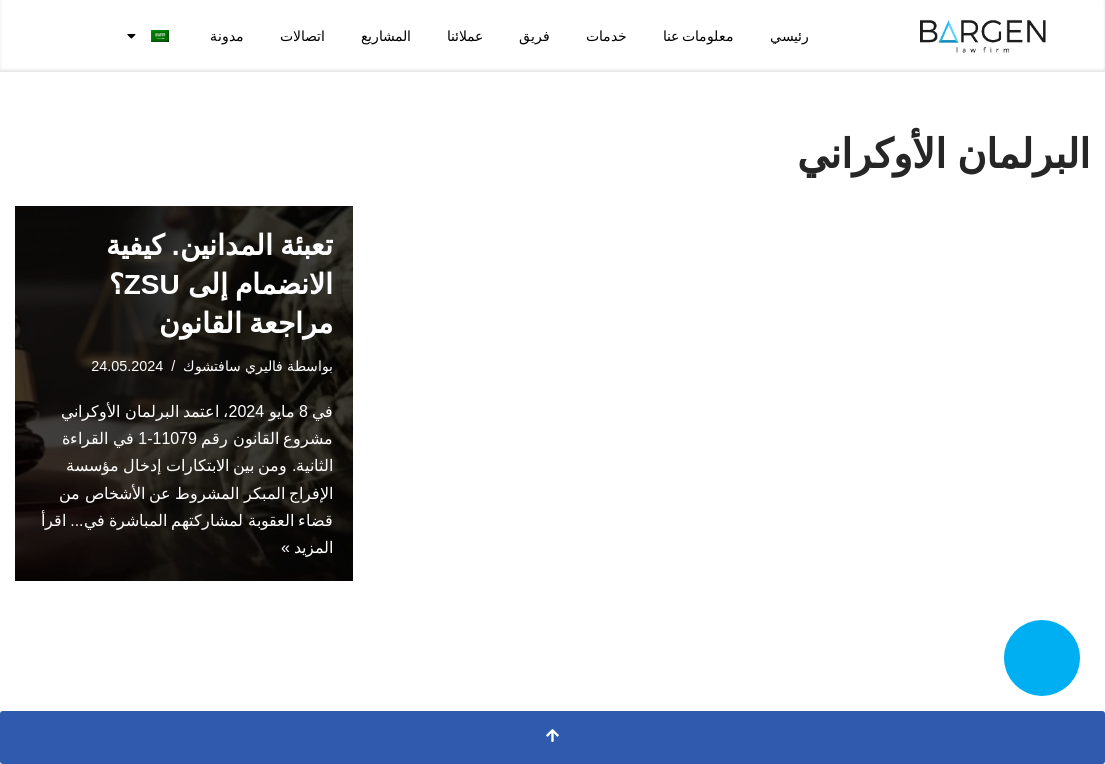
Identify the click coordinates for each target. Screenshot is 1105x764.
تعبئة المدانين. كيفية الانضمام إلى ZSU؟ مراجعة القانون (219, 284)
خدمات (606, 36)
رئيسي (789, 36)
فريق (534, 36)
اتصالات (302, 36)
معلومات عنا (698, 36)
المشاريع (386, 36)
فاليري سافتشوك (233, 366)
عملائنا (465, 36)
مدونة (227, 36)
